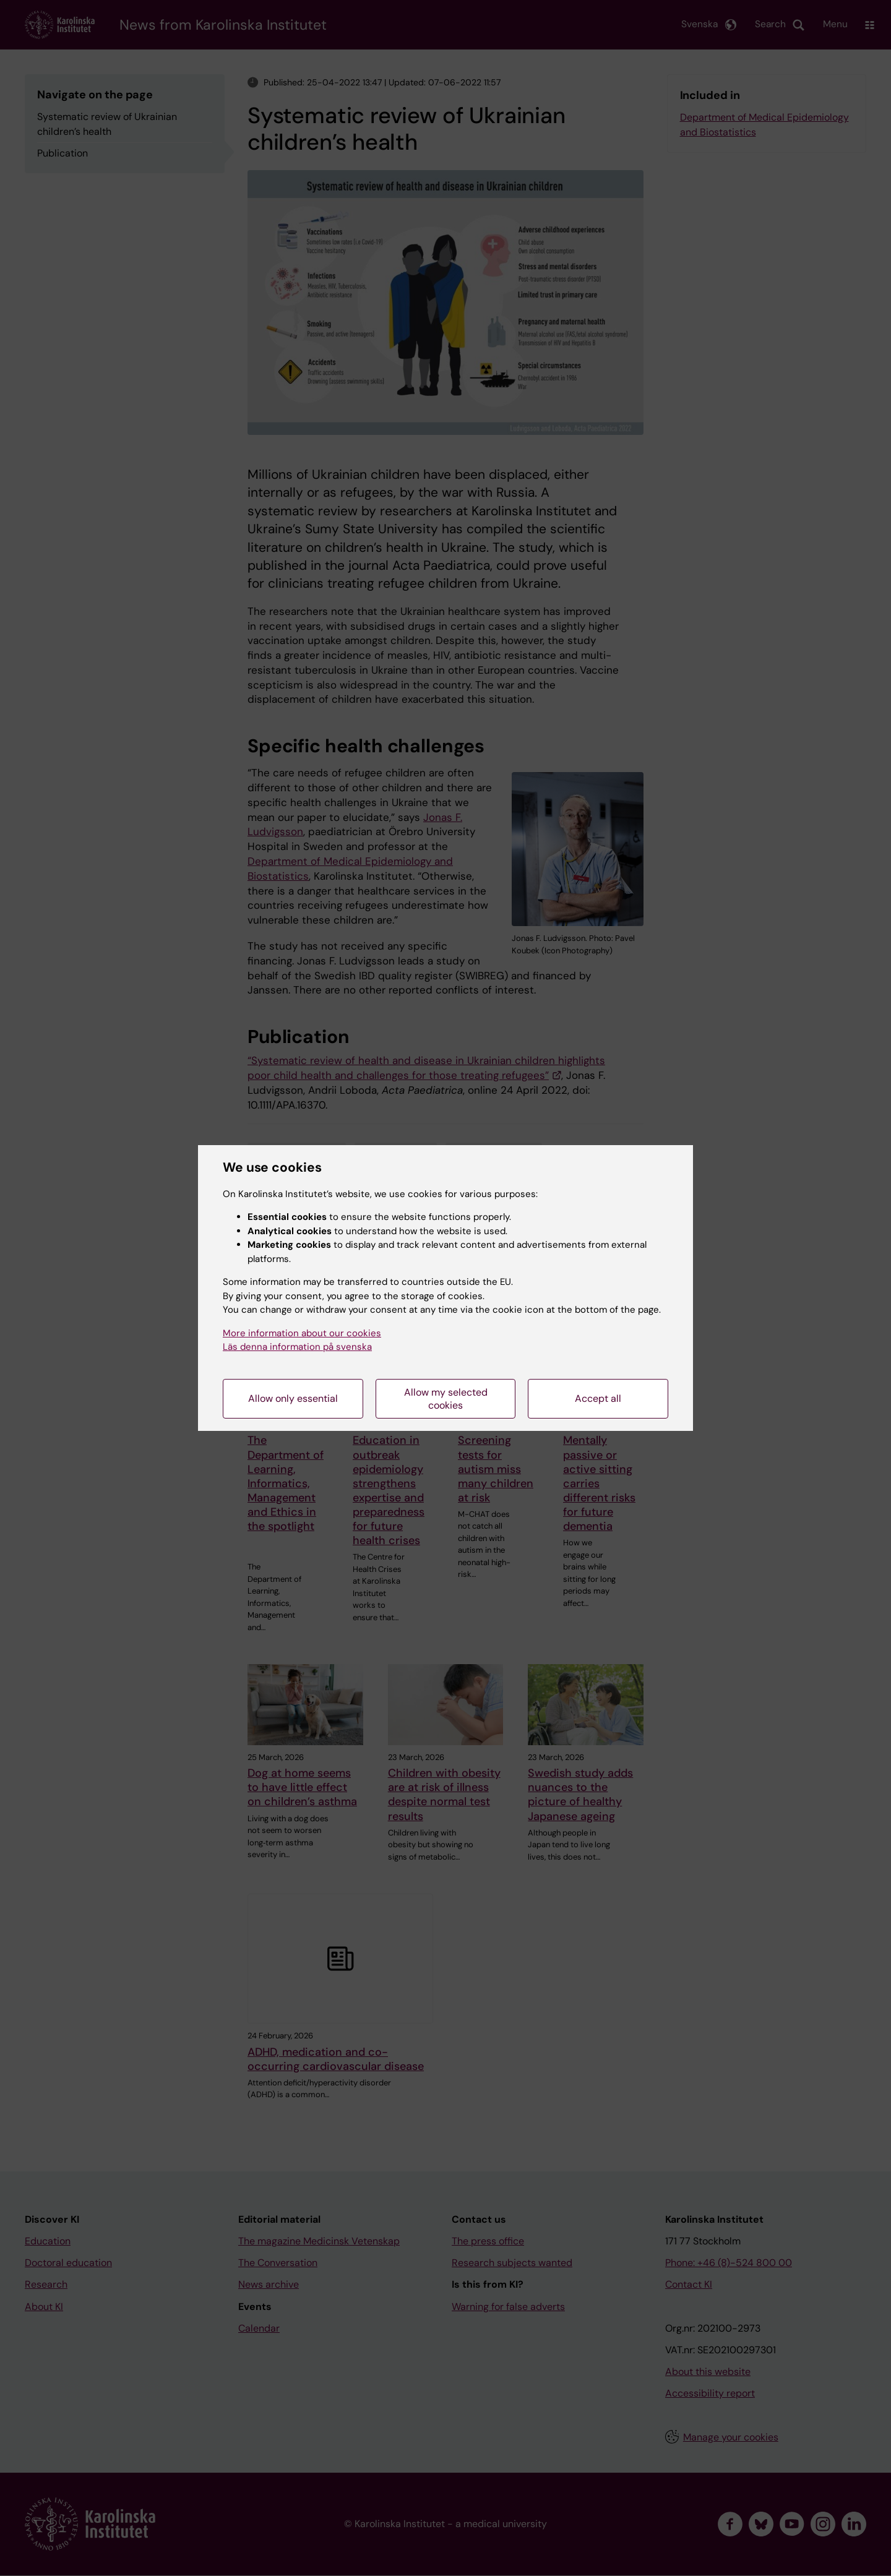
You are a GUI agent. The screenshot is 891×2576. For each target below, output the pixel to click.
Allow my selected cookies (446, 1399)
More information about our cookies (302, 1333)
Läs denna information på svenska (297, 1347)
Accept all (598, 1398)
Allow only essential (293, 1398)
